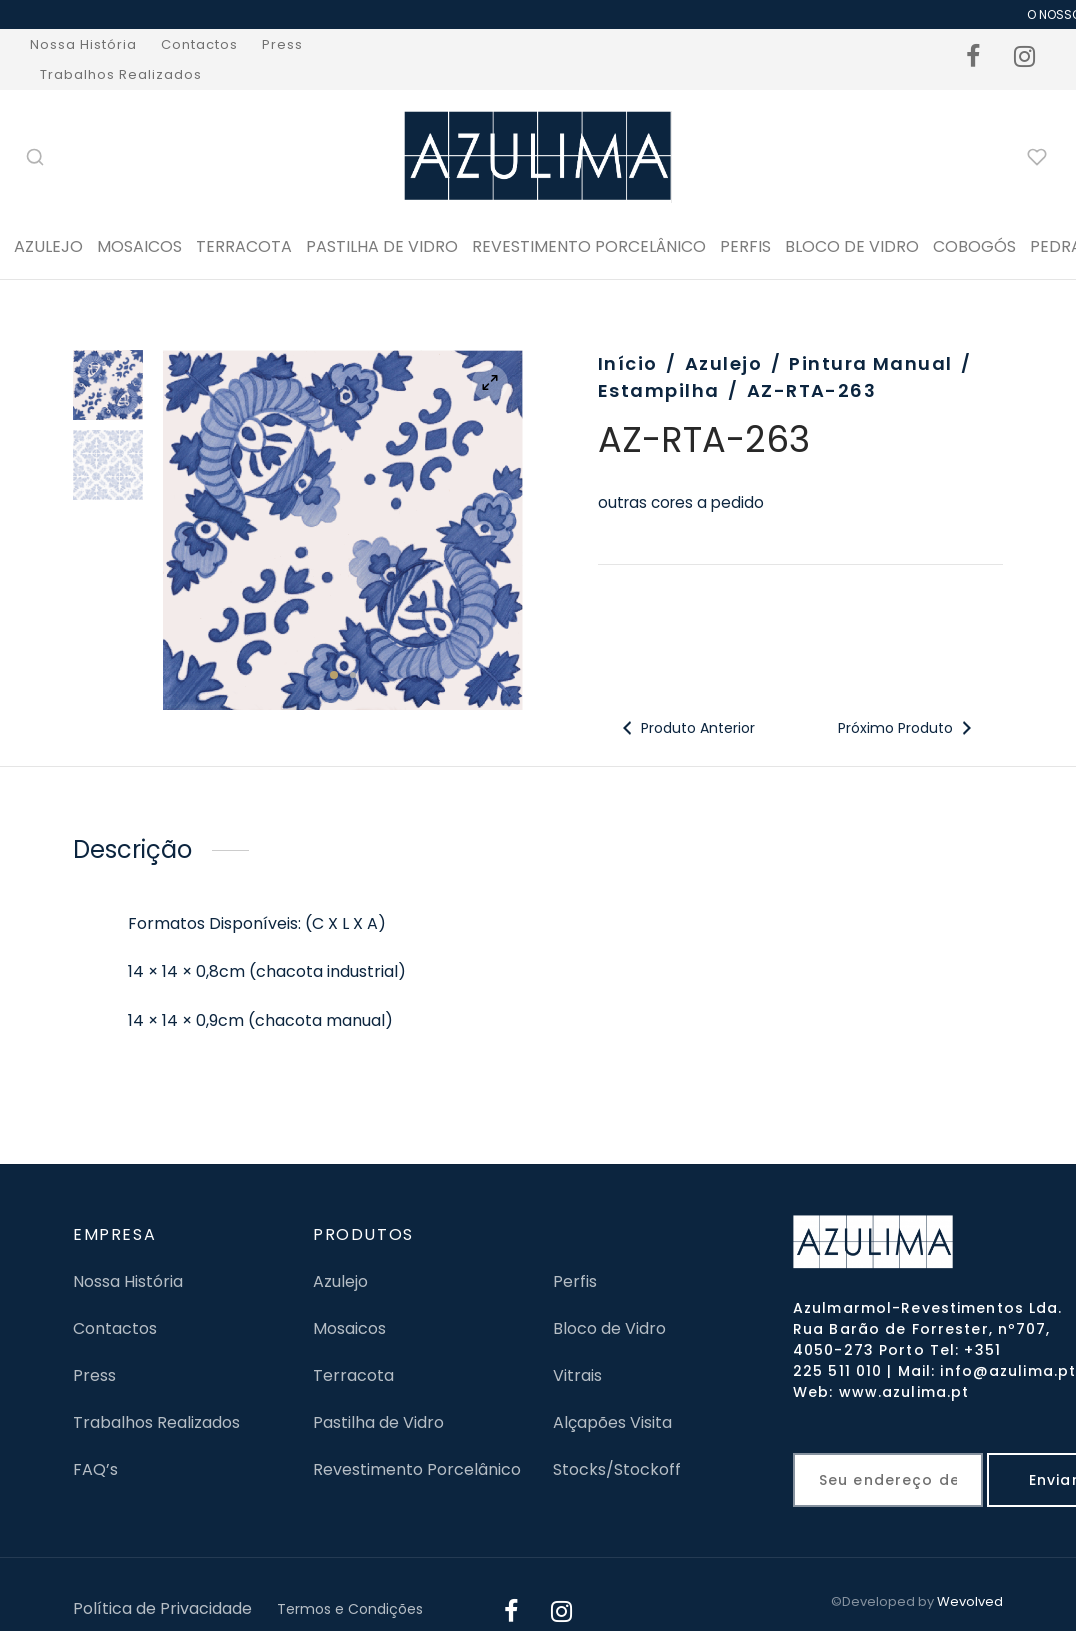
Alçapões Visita (612, 1422)
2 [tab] (353, 675)
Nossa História (83, 44)
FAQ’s (95, 1469)
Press (282, 44)
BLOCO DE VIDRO (852, 246)
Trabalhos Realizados (121, 74)
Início (628, 363)
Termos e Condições (350, 1609)
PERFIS (745, 246)
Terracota (244, 246)
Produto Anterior (687, 728)
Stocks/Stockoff (617, 1469)
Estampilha (658, 390)
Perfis (575, 1281)
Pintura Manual (870, 363)
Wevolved (970, 1601)
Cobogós (974, 246)
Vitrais (577, 1375)
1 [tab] (334, 675)
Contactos (199, 44)
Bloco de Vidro (609, 1328)
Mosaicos (139, 246)
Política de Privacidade (162, 1608)
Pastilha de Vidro (382, 246)
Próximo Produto (907, 728)
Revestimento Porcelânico (589, 246)
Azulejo (48, 246)
